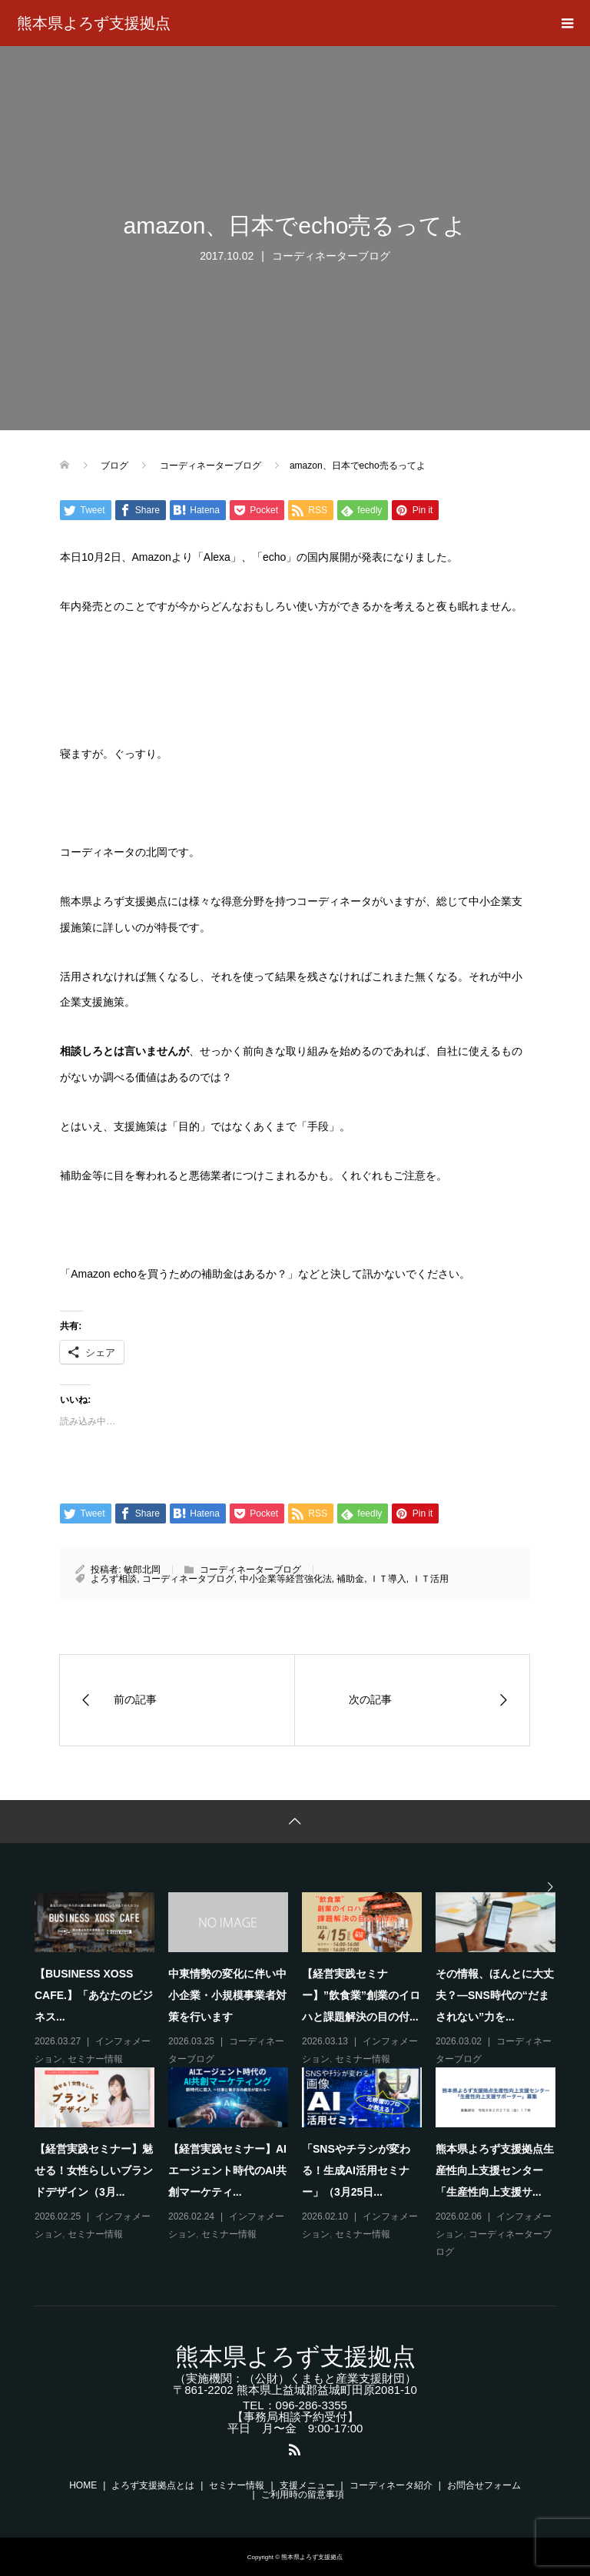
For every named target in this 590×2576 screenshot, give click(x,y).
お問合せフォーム (484, 2485)
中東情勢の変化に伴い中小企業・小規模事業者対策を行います (227, 1995)
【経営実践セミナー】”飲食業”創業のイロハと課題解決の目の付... (361, 1995)
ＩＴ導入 (388, 1578)
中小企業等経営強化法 (286, 1578)
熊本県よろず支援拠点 (94, 23)
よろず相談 (114, 1578)
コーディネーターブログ (331, 256)
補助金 (350, 1578)
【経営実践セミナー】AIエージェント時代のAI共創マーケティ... (227, 2170)
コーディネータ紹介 (391, 2485)
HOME (83, 2485)
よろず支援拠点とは (152, 2485)
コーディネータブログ (188, 1578)
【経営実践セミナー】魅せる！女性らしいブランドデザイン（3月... (94, 2170)
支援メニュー (307, 2485)
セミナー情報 (95, 2059)
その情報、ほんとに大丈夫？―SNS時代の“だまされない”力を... (495, 1995)
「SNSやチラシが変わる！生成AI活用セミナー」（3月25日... (356, 2170)
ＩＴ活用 (430, 1578)
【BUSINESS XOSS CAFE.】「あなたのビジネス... (94, 1995)
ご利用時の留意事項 (302, 2494)
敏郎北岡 (142, 1569)
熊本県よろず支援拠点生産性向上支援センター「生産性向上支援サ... (495, 2170)
